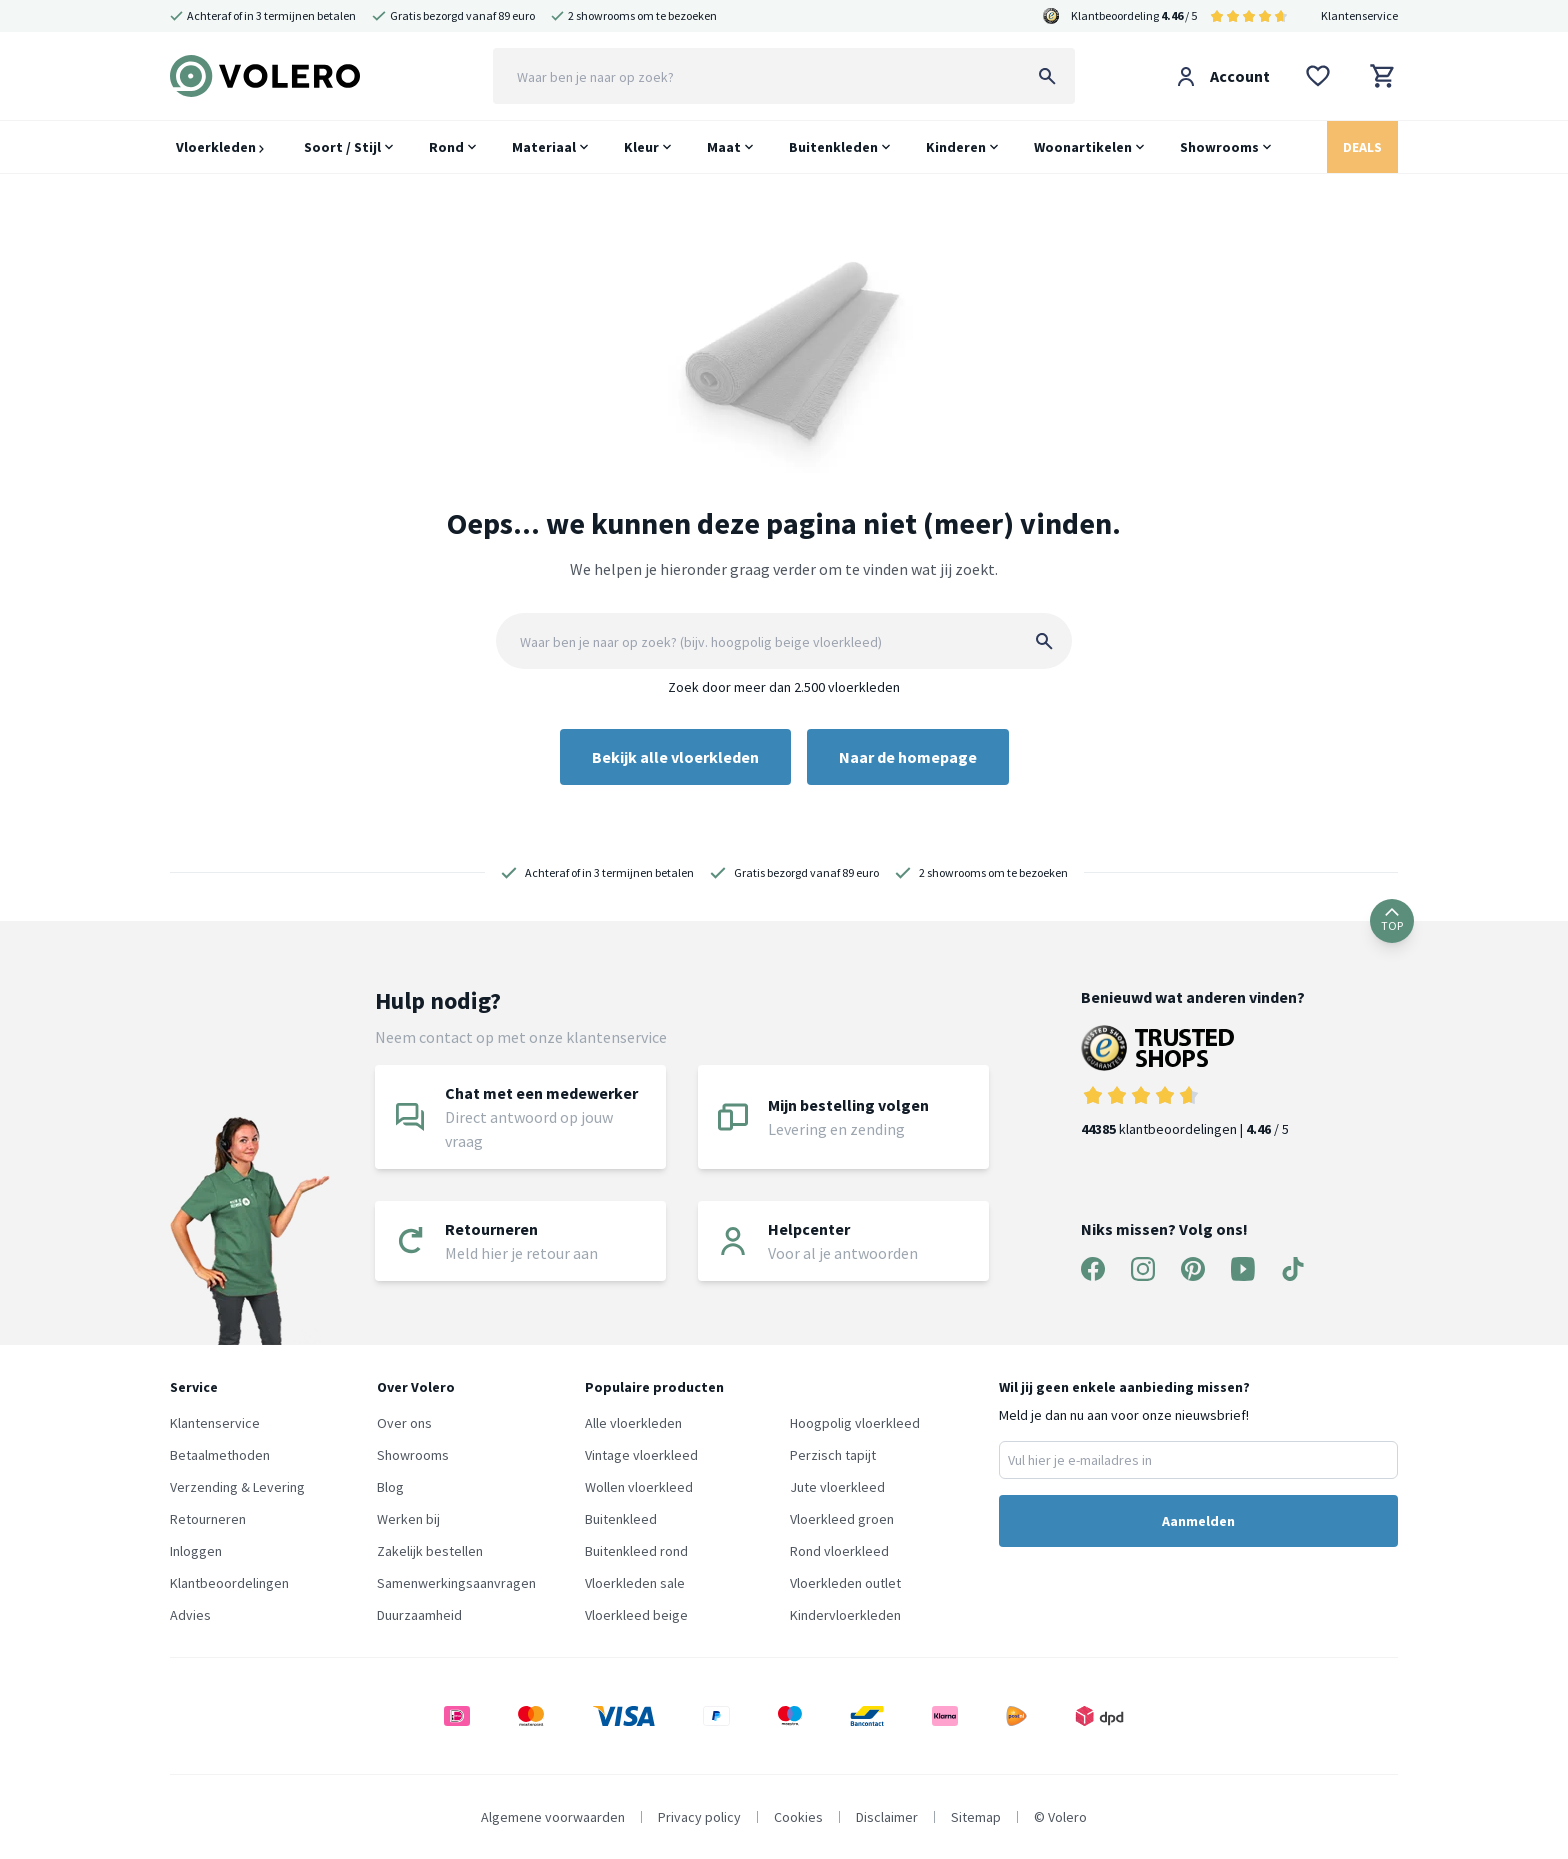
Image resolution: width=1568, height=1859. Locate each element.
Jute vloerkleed (837, 1487)
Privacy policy (699, 1817)
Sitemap (976, 1817)
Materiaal (544, 147)
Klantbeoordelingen (229, 1583)
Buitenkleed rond (636, 1551)
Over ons (404, 1423)
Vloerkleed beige (636, 1615)
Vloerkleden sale (635, 1583)
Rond (446, 147)
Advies (190, 1615)
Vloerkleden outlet (845, 1583)
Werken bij (408, 1519)
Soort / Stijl (342, 147)
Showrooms (1219, 147)
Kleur (641, 147)
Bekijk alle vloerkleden (675, 757)
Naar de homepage (908, 757)
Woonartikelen (1083, 147)
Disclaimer (887, 1817)
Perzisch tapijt (833, 1455)
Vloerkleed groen (842, 1519)
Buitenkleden (833, 147)
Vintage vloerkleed (641, 1455)
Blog (390, 1487)
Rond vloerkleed (839, 1551)
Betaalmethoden (220, 1455)
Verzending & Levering (237, 1487)
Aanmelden (1198, 1521)
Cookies (798, 1817)
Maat (724, 147)
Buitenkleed (621, 1519)
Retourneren (208, 1519)
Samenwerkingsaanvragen (456, 1583)
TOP (1392, 920)
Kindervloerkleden (845, 1615)
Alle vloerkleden (633, 1423)
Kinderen (956, 147)
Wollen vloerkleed (639, 1487)
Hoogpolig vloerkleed (855, 1423)
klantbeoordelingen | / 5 (1193, 1081)
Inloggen (196, 1551)
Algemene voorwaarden (553, 1817)
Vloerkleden (220, 147)
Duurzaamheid (419, 1615)
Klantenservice (1359, 15)
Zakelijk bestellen (430, 1551)
